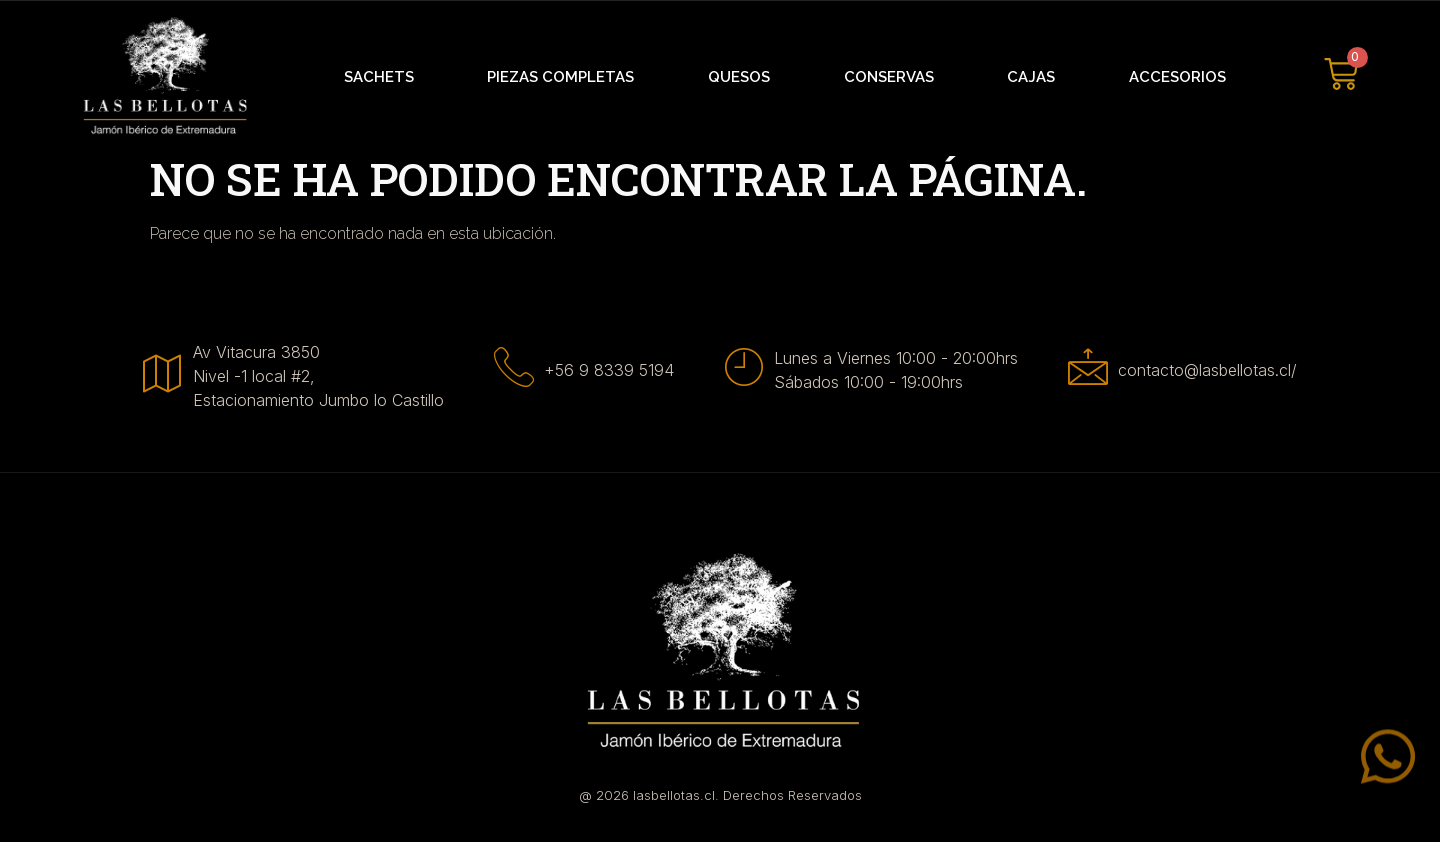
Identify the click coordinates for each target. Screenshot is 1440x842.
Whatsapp (1309, 782)
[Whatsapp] (1388, 777)
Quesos (739, 77)
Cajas (1031, 77)
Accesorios (1177, 77)
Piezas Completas (560, 77)
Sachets (379, 77)
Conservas (889, 77)
